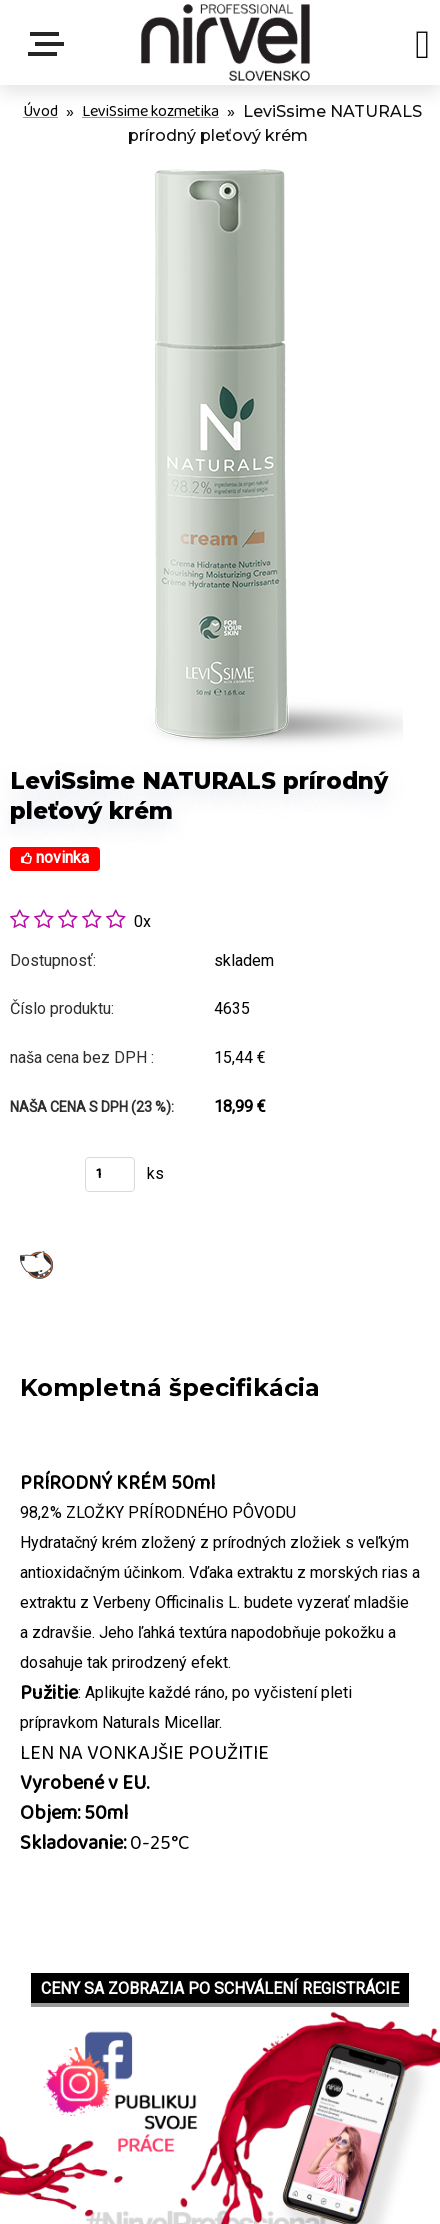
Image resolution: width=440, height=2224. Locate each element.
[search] (422, 48)
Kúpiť (37, 1180)
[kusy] (110, 1174)
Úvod (40, 111)
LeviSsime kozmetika (150, 111)
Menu (50, 44)
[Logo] (225, 42)
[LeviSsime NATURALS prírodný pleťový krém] (220, 163)
